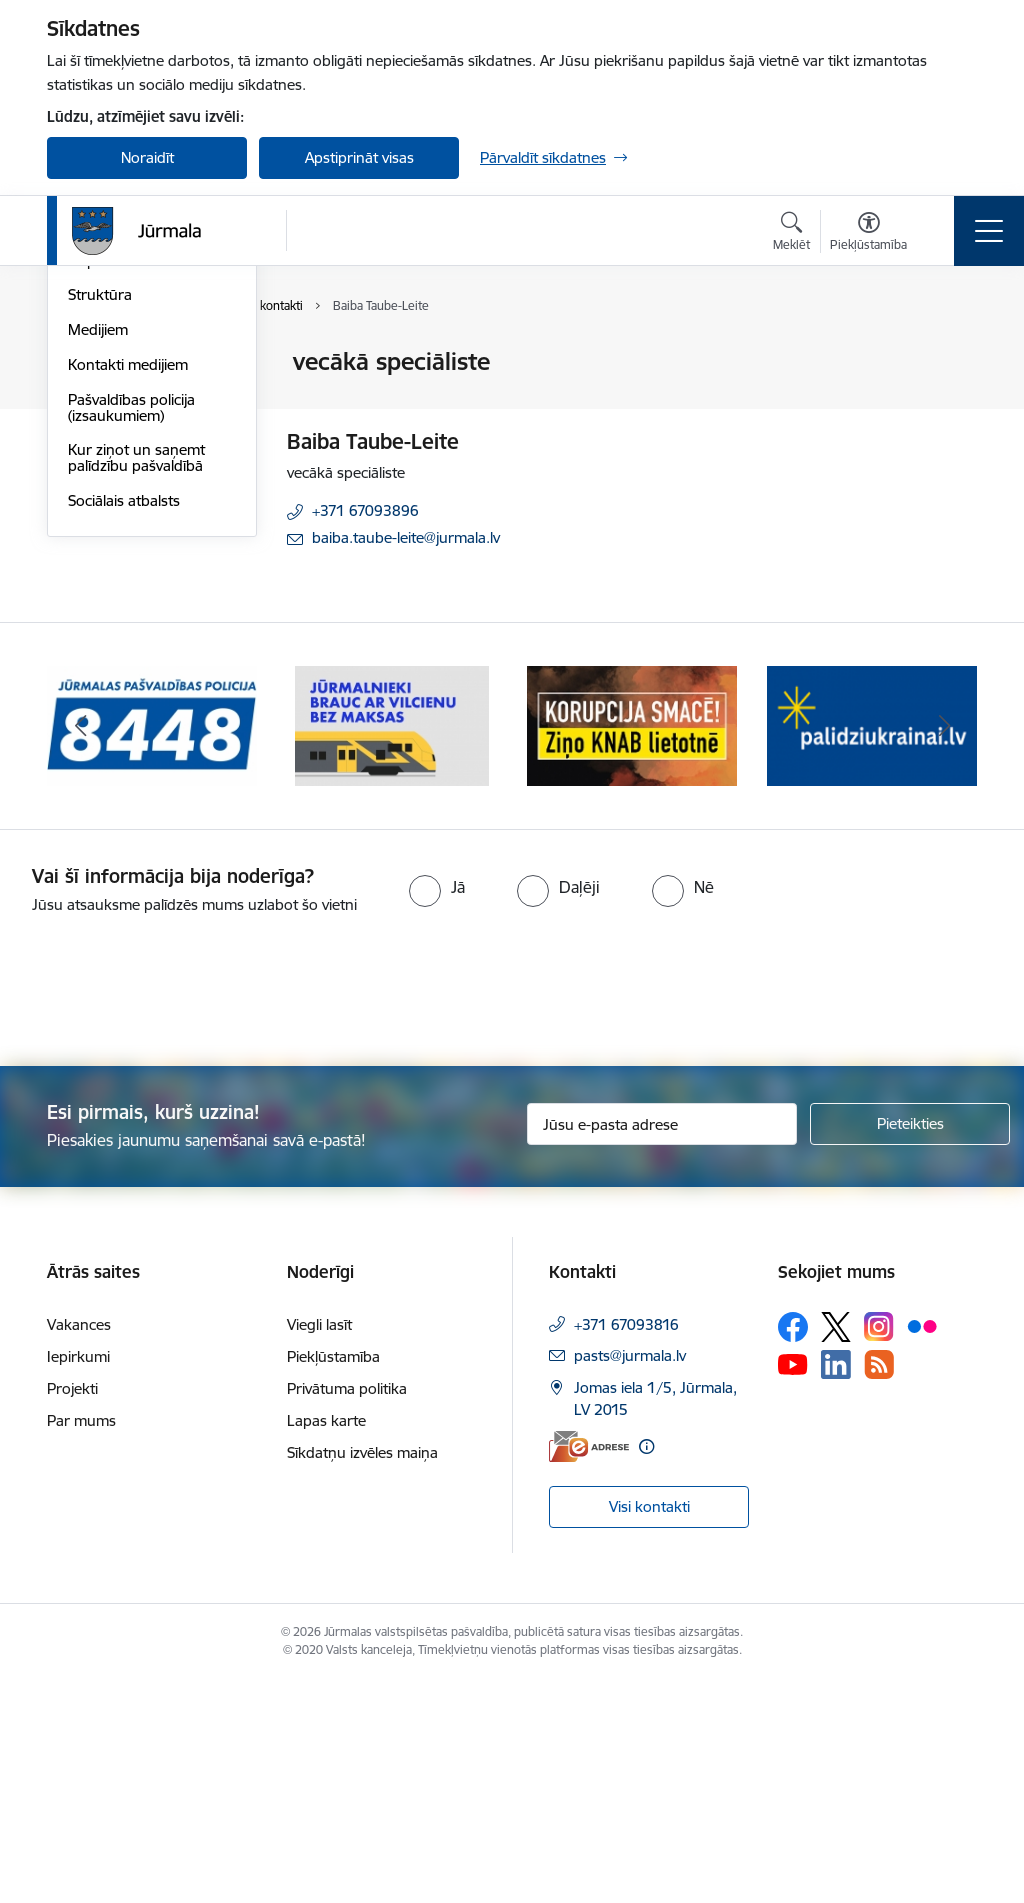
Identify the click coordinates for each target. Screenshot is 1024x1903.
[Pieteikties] (910, 1348)
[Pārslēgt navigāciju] (989, 231)
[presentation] (167, 1216)
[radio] (437, 1111)
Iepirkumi (78, 1579)
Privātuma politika (347, 1611)
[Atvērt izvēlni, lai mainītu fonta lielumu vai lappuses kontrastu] (868, 234)
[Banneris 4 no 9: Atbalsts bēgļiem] (872, 948)
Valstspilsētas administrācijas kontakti (147, 371)
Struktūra (100, 534)
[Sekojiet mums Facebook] (793, 1550)
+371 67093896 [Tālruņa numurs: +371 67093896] (365, 510)
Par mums (81, 1643)
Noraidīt (147, 157)
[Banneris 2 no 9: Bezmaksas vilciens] (392, 948)
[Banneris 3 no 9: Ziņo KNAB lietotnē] (632, 948)
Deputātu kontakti (129, 499)
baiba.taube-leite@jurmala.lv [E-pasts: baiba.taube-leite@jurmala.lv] (406, 537)
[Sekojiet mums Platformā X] (836, 1550)
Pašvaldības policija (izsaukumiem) (131, 646)
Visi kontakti (649, 1729)
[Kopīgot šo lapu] (949, 403)
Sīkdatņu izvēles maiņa (362, 1675)
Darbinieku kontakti (134, 464)
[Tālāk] (944, 950)
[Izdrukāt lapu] (949, 353)
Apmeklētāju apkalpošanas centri (135, 421)
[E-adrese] (589, 1670)
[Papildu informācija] (646, 1670)
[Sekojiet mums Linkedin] (836, 1588)
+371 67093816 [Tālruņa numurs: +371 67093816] (626, 1547)
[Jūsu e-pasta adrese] (662, 1348)
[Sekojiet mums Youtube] (793, 1587)
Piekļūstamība (333, 1579)
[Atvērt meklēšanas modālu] (791, 234)
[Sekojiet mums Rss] (879, 1587)
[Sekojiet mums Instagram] (879, 1550)
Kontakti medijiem (128, 603)
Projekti (72, 1611)
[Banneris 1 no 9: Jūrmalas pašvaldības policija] (152, 948)
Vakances (79, 1547)
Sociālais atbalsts (124, 739)
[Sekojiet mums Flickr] (922, 1549)
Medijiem (98, 568)
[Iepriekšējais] (80, 950)
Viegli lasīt (319, 1547)
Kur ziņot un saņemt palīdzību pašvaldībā (136, 697)
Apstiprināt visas (359, 157)
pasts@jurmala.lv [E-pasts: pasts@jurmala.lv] (630, 1578)
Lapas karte (326, 1643)
